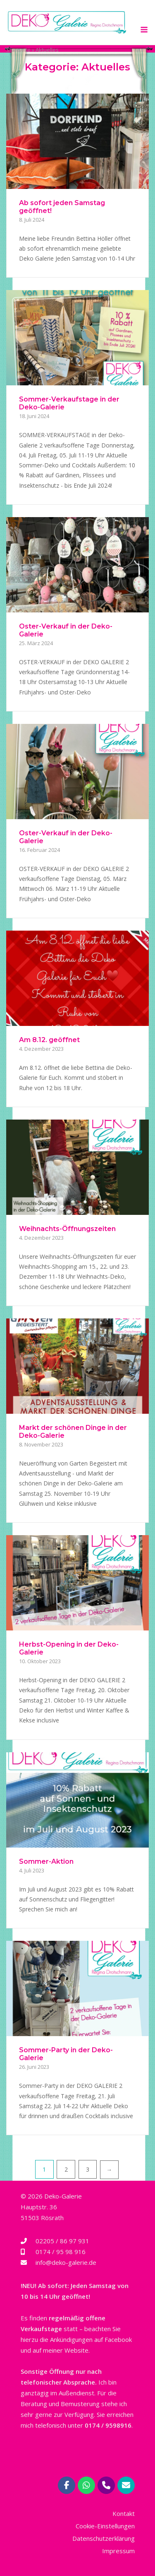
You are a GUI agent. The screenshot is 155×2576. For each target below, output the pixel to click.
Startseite (18, 49)
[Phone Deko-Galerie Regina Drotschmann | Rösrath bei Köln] (106, 2485)
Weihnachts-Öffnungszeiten (67, 1229)
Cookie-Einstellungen (105, 2526)
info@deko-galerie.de (66, 2262)
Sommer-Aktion (46, 1861)
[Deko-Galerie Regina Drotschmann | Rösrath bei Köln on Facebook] (66, 2485)
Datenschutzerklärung (103, 2538)
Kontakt (123, 2513)
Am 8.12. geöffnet (49, 1040)
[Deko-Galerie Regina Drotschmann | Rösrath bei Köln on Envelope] (126, 2485)
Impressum (118, 2551)
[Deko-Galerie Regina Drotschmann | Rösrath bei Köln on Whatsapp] (86, 2485)
